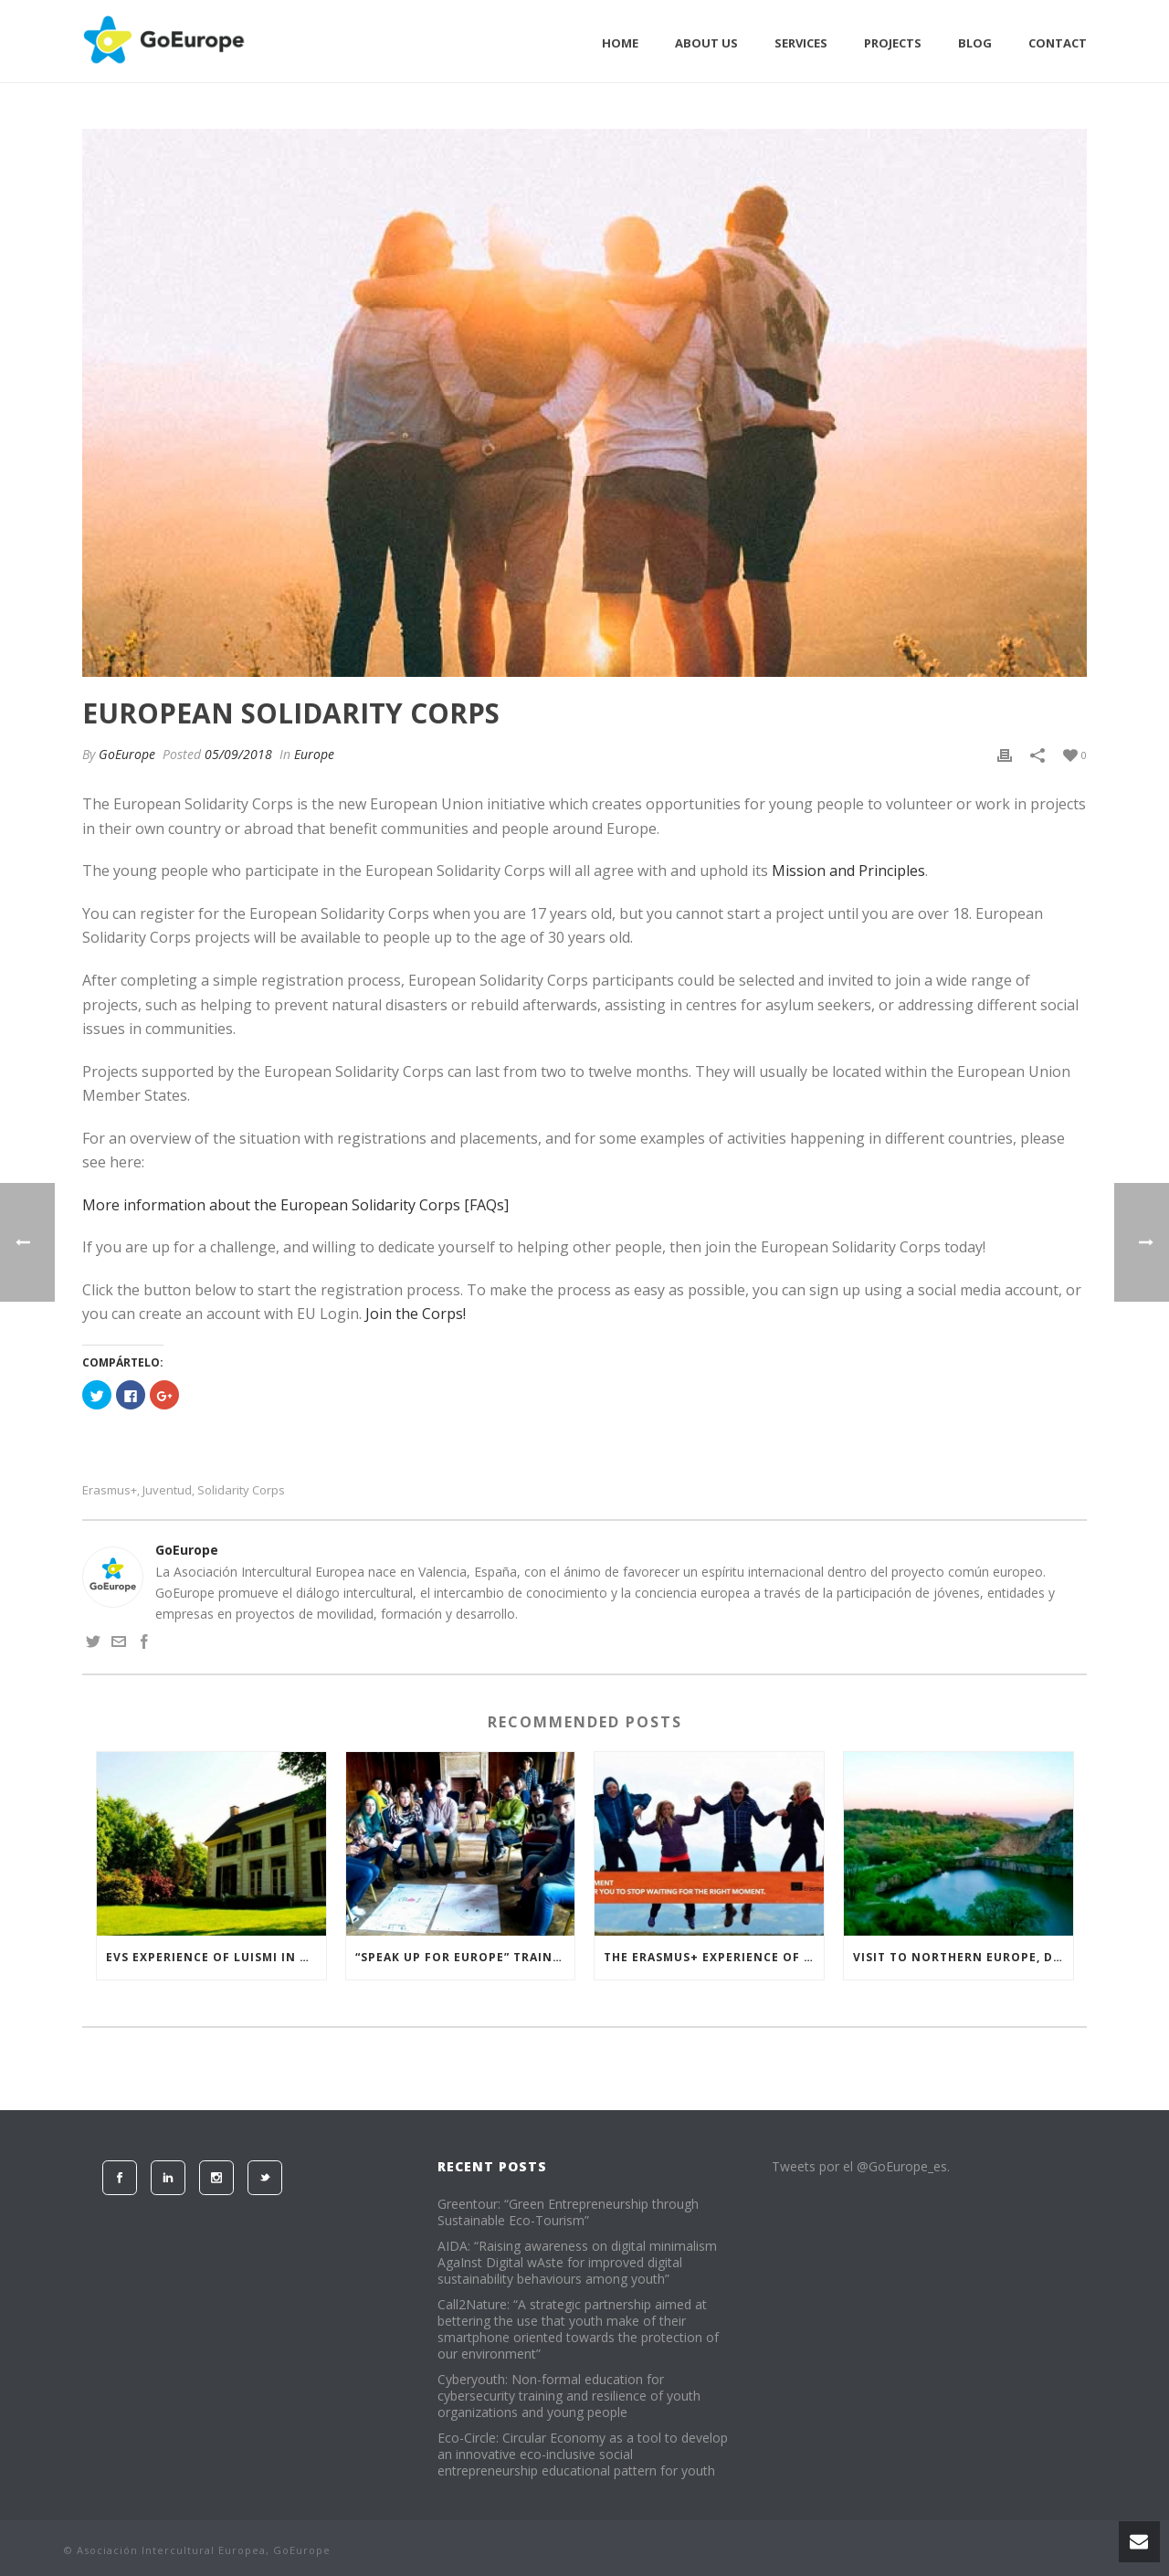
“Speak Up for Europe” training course (465, 1957)
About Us (706, 43)
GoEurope (127, 754)
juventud (167, 1490)
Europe (314, 754)
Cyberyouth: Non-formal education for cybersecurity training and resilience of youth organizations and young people (568, 2396)
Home (620, 43)
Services (800, 43)
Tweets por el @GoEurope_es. (861, 2166)
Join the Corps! (415, 1314)
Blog (975, 43)
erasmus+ (109, 1490)
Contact (1057, 43)
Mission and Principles (848, 870)
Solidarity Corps (241, 1490)
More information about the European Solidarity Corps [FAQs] (295, 1205)
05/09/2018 (238, 754)
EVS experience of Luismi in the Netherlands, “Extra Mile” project (216, 1957)
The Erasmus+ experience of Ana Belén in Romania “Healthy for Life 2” (714, 1957)
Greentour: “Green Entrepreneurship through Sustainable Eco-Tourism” (568, 2212)
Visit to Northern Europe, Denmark (963, 1957)
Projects (893, 43)
